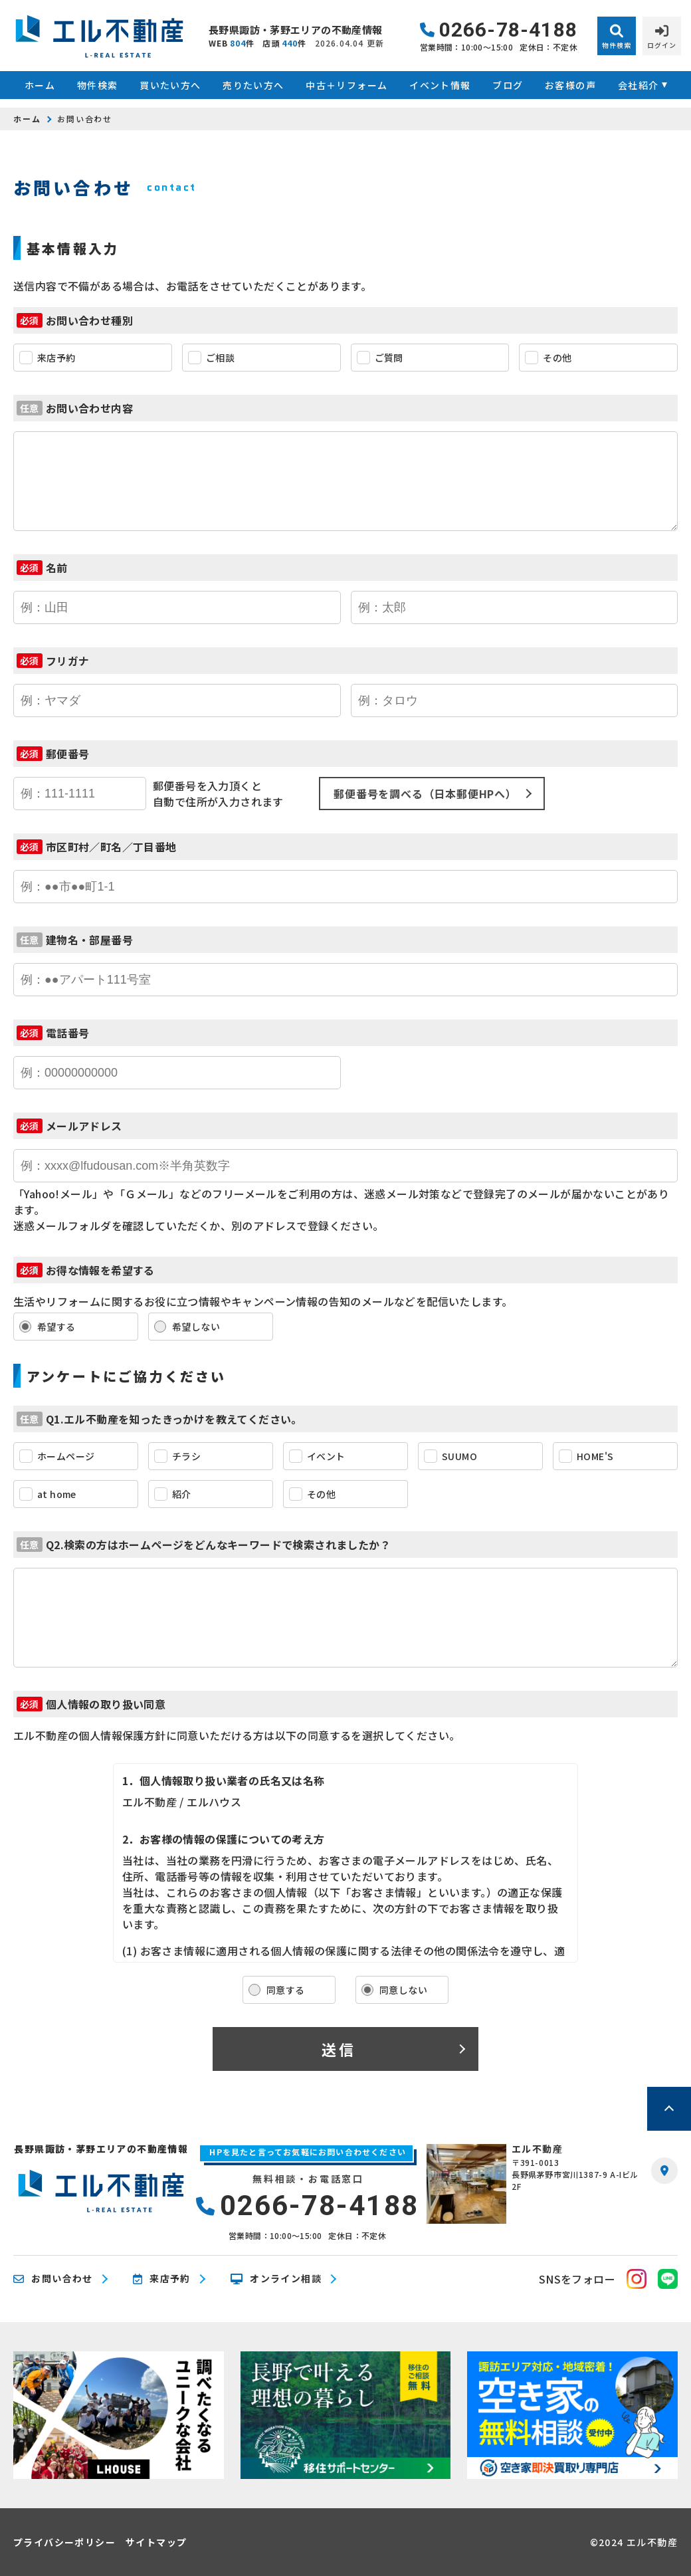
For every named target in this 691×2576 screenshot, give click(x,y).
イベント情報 (439, 85)
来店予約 (162, 2279)
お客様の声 (570, 85)
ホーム (40, 85)
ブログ (507, 85)
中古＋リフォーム (346, 85)
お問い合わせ (53, 2279)
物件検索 (97, 85)
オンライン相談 (276, 2279)
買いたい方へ (170, 85)
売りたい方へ (253, 85)
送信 (338, 2049)
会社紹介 (638, 85)
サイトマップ (156, 2542)
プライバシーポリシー (64, 2542)
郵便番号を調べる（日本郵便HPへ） (425, 794)
